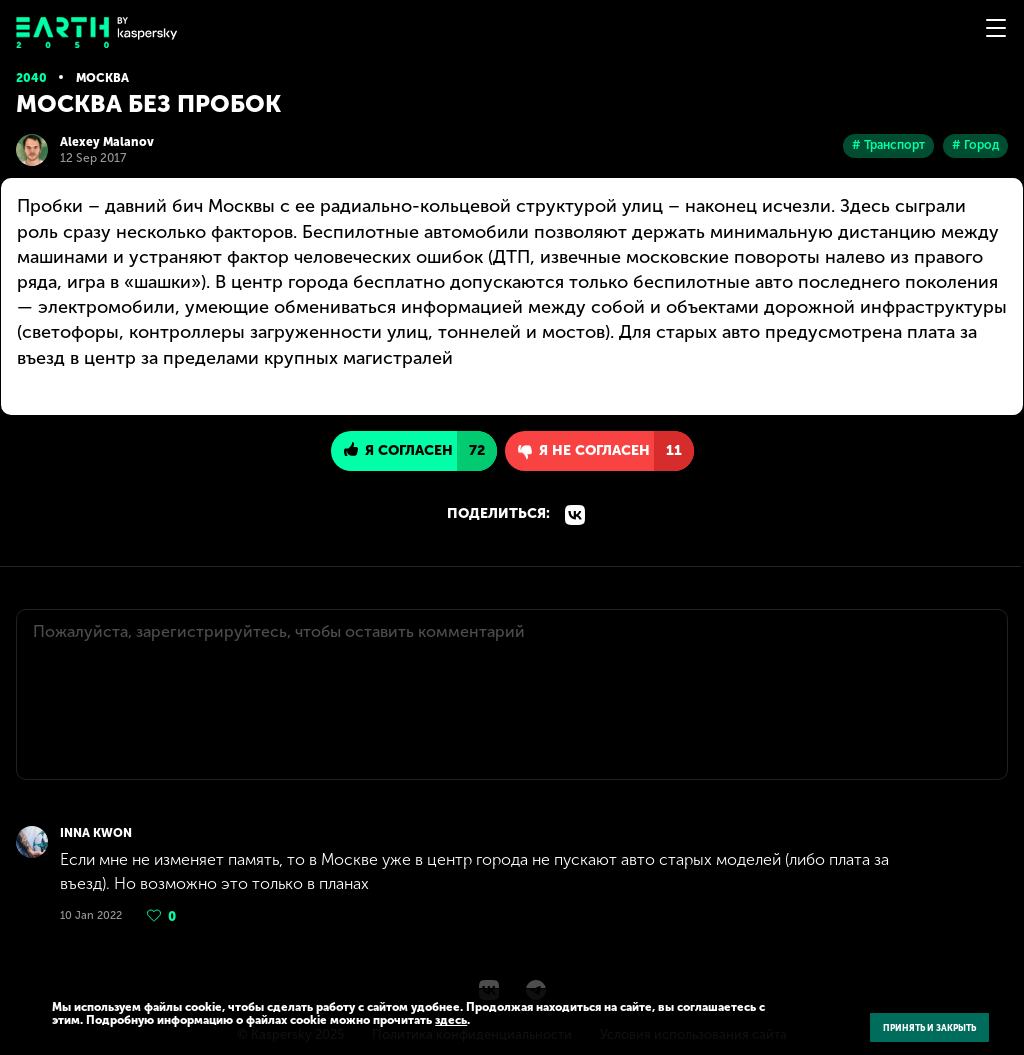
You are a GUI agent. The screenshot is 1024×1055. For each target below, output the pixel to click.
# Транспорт (888, 145)
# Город (975, 145)
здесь (451, 1020)
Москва (102, 78)
